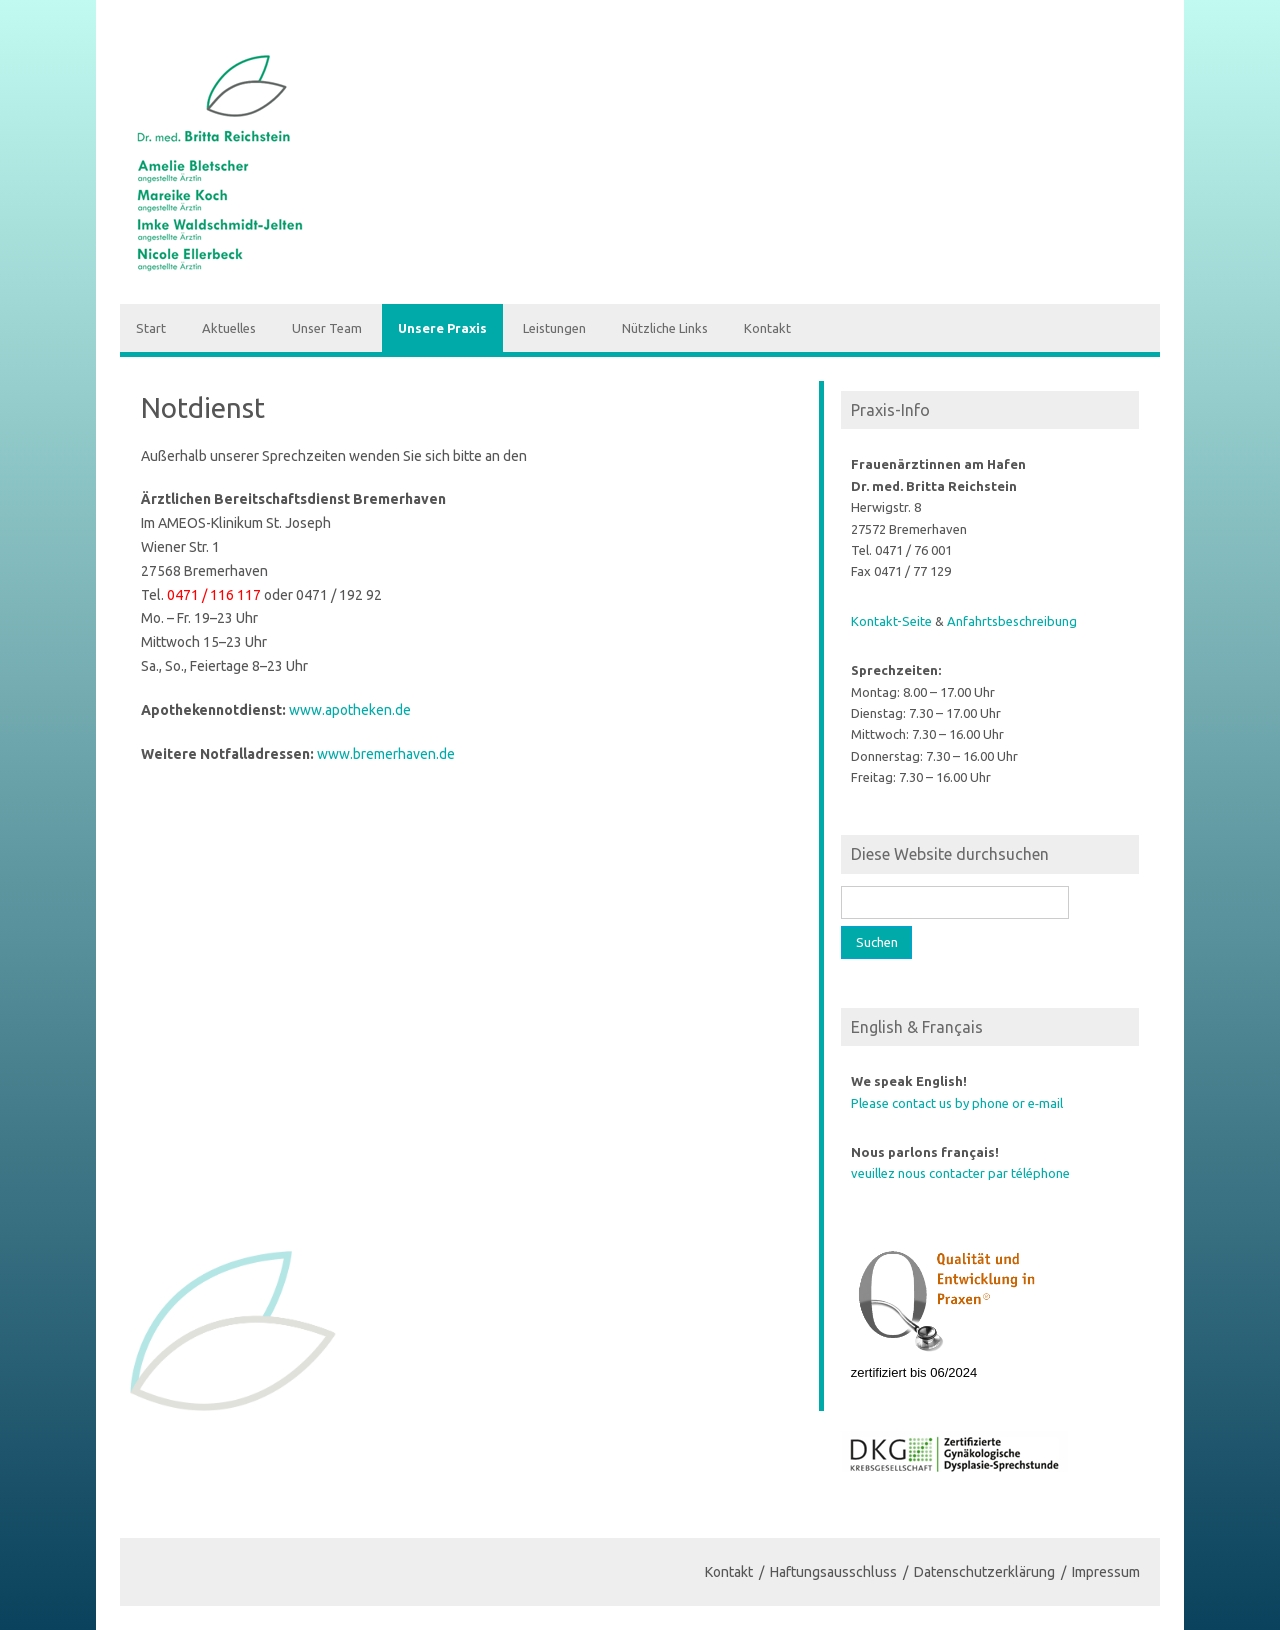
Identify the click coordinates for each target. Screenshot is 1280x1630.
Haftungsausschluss (833, 1572)
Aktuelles (229, 328)
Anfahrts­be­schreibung (1012, 621)
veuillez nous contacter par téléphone (960, 1173)
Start (151, 328)
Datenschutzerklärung (984, 1572)
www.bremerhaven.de (386, 754)
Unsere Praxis (442, 328)
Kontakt (767, 328)
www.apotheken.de (350, 710)
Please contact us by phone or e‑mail (957, 1103)
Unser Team (327, 328)
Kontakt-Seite (891, 621)
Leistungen (554, 328)
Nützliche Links (665, 328)
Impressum (1106, 1572)
